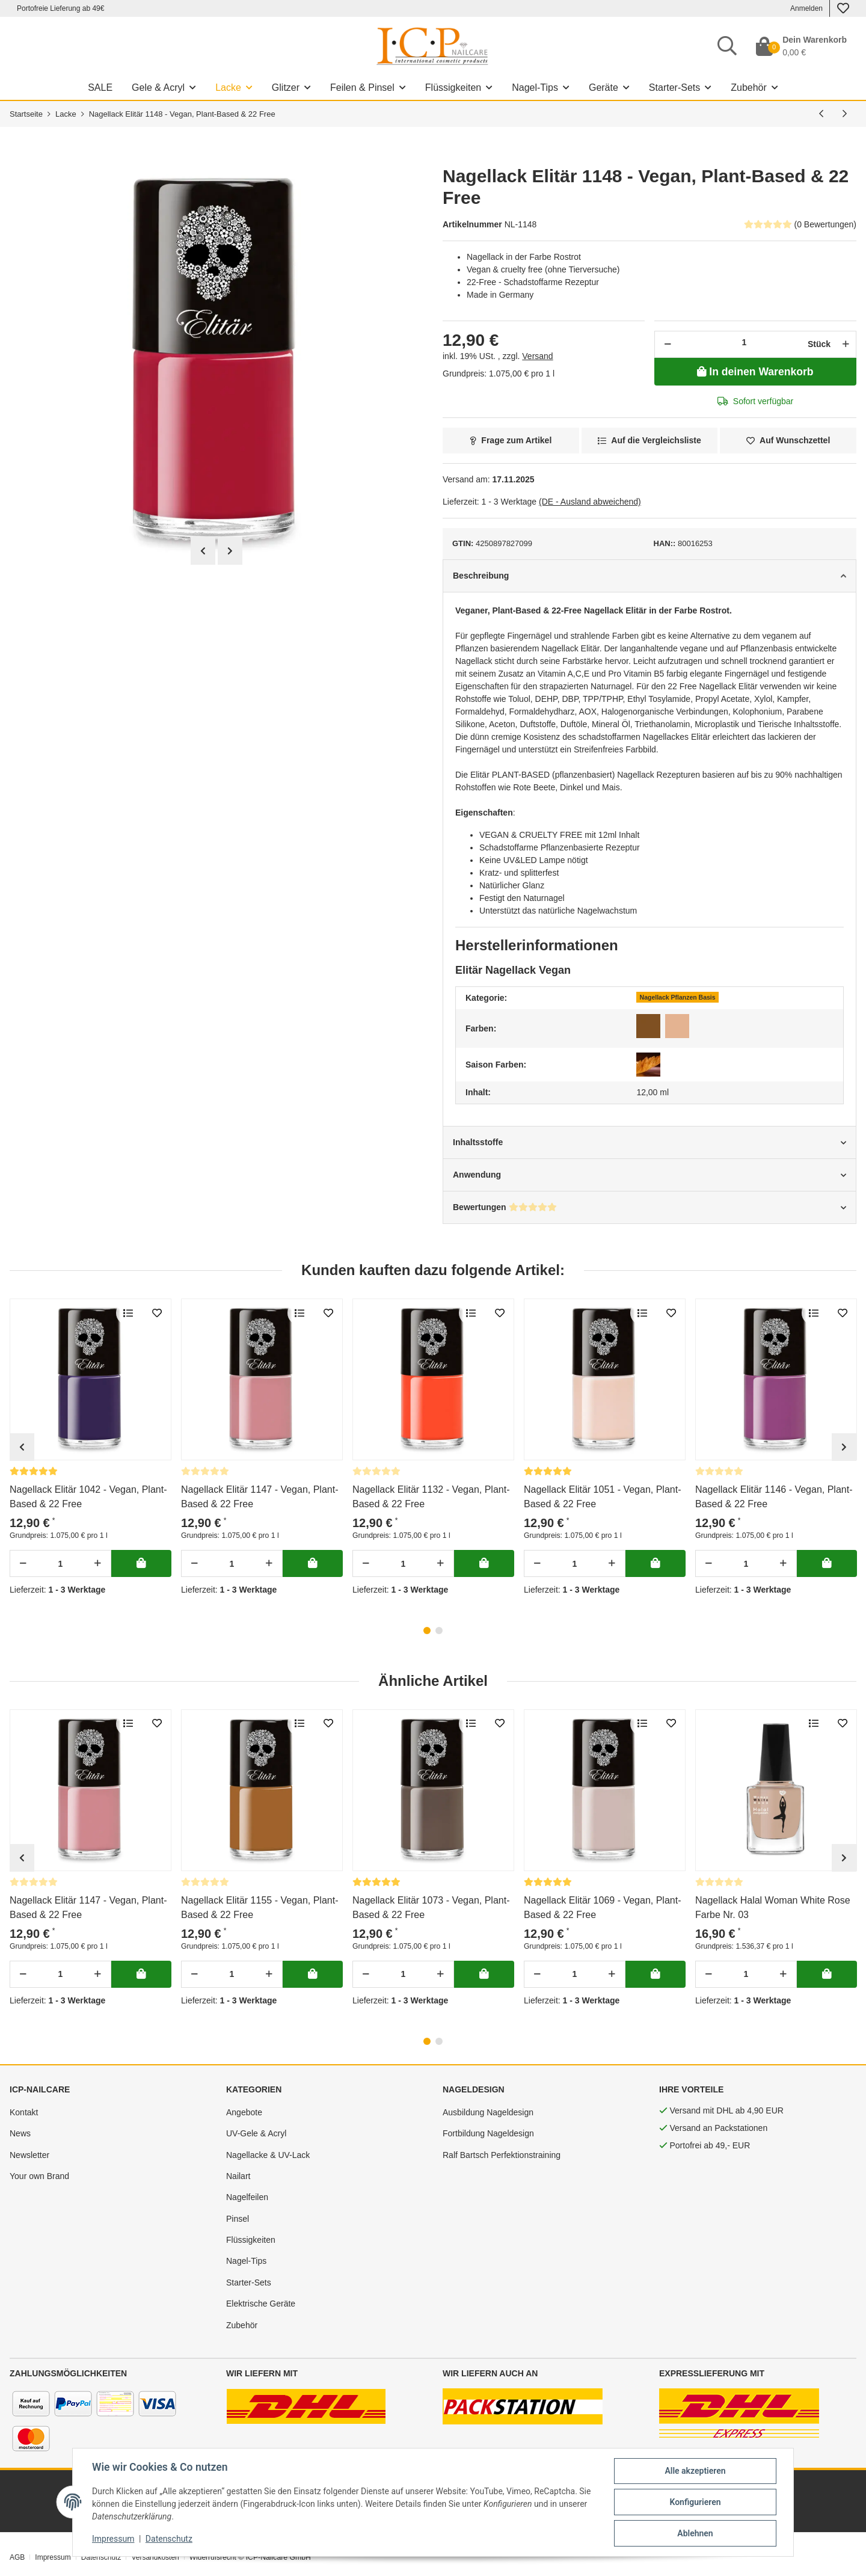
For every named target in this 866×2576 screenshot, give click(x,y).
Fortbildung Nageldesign (488, 2133)
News (20, 2133)
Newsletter (29, 2155)
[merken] (788, 440)
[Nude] (677, 1026)
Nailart (238, 2176)
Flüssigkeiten (250, 2240)
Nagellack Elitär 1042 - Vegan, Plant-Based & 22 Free (88, 1496)
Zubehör (241, 2325)
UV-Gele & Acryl (256, 2133)
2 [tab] (439, 1630)
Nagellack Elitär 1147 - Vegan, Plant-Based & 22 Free (259, 1496)
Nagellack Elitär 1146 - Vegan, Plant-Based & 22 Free (773, 1496)
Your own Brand (39, 2176)
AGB (17, 2557)
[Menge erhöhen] (844, 344)
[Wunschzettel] (843, 8)
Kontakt (24, 2112)
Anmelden (806, 8)
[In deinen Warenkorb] (755, 372)
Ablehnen (695, 2533)
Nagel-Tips (246, 2261)
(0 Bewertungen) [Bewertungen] (800, 224)
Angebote (244, 2112)
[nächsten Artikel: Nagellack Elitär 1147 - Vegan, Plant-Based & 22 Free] (844, 114)
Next (230, 551)
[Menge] (744, 342)
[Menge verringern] (668, 344)
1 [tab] (427, 1630)
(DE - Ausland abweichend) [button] (590, 501)
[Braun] (648, 1026)
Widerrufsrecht (212, 2557)
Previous (203, 551)
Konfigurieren (694, 2502)
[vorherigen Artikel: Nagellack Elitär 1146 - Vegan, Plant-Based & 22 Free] (821, 114)
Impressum (52, 2557)
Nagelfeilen (247, 2197)
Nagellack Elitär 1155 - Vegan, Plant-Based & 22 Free (259, 1907)
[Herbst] (648, 1065)
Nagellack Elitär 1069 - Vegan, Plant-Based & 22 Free (602, 1907)
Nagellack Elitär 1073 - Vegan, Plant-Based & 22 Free (430, 1907)
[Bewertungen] (34, 1471)
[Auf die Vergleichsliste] (650, 440)
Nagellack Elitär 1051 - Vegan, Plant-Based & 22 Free (602, 1496)
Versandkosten (155, 2557)
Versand (537, 356)
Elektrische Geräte (260, 2303)
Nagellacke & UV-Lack (268, 2155)
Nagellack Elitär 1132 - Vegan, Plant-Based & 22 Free (430, 1496)
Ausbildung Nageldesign (488, 2112)
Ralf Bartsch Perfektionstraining (501, 2155)
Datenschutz (101, 2557)
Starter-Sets (248, 2282)
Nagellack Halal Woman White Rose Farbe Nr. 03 (772, 1907)
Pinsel (237, 2219)
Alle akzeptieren (695, 2471)
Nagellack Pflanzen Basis (678, 997)
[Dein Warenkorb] (801, 46)
